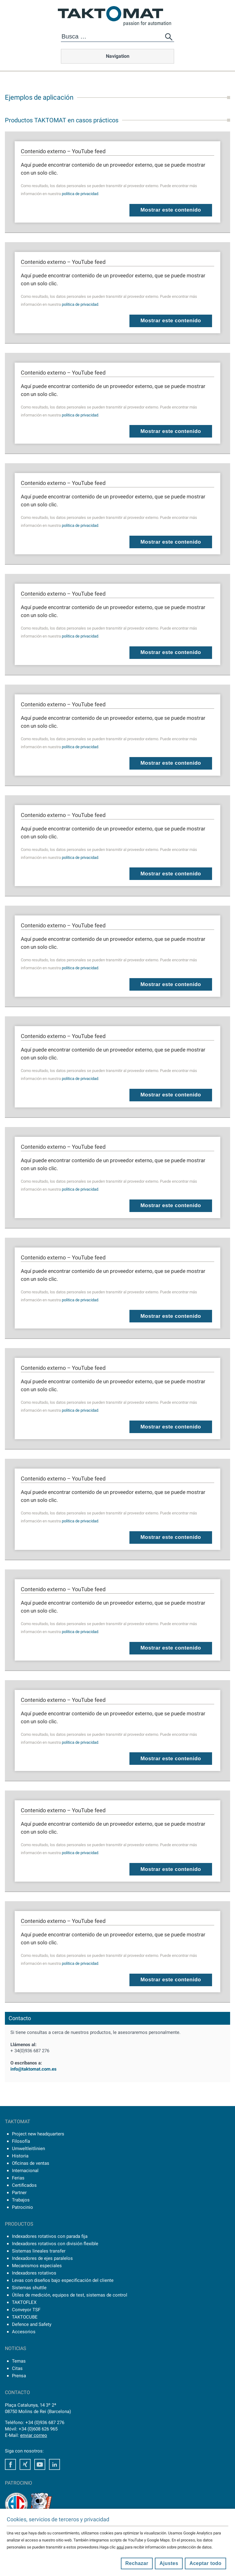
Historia (20, 2156)
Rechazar (136, 2563)
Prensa (19, 2375)
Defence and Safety (31, 2324)
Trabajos (21, 2200)
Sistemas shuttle (29, 2287)
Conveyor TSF (26, 2309)
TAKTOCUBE (25, 2317)
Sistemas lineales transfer (38, 2251)
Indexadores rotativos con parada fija (50, 2236)
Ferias (18, 2178)
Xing (25, 2464)
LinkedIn (54, 2464)
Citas (17, 2368)
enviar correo (33, 2435)
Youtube (39, 2464)
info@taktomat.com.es (33, 2069)
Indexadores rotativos (34, 2273)
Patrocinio (22, 2207)
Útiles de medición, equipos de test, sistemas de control (69, 2295)
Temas (19, 2361)
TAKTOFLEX (24, 2302)
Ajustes (168, 2563)
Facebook (10, 2464)
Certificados (24, 2185)
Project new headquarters (38, 2134)
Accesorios (23, 2331)
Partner (19, 2192)
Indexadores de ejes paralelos (42, 2258)
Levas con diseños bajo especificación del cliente (63, 2280)
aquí (120, 2547)
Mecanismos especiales (37, 2265)
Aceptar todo (205, 2563)
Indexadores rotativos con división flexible (55, 2243)
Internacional (25, 2170)
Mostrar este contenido (170, 210)
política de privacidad (80, 193)
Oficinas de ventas (30, 2163)
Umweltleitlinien (28, 2148)
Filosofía (21, 2141)
